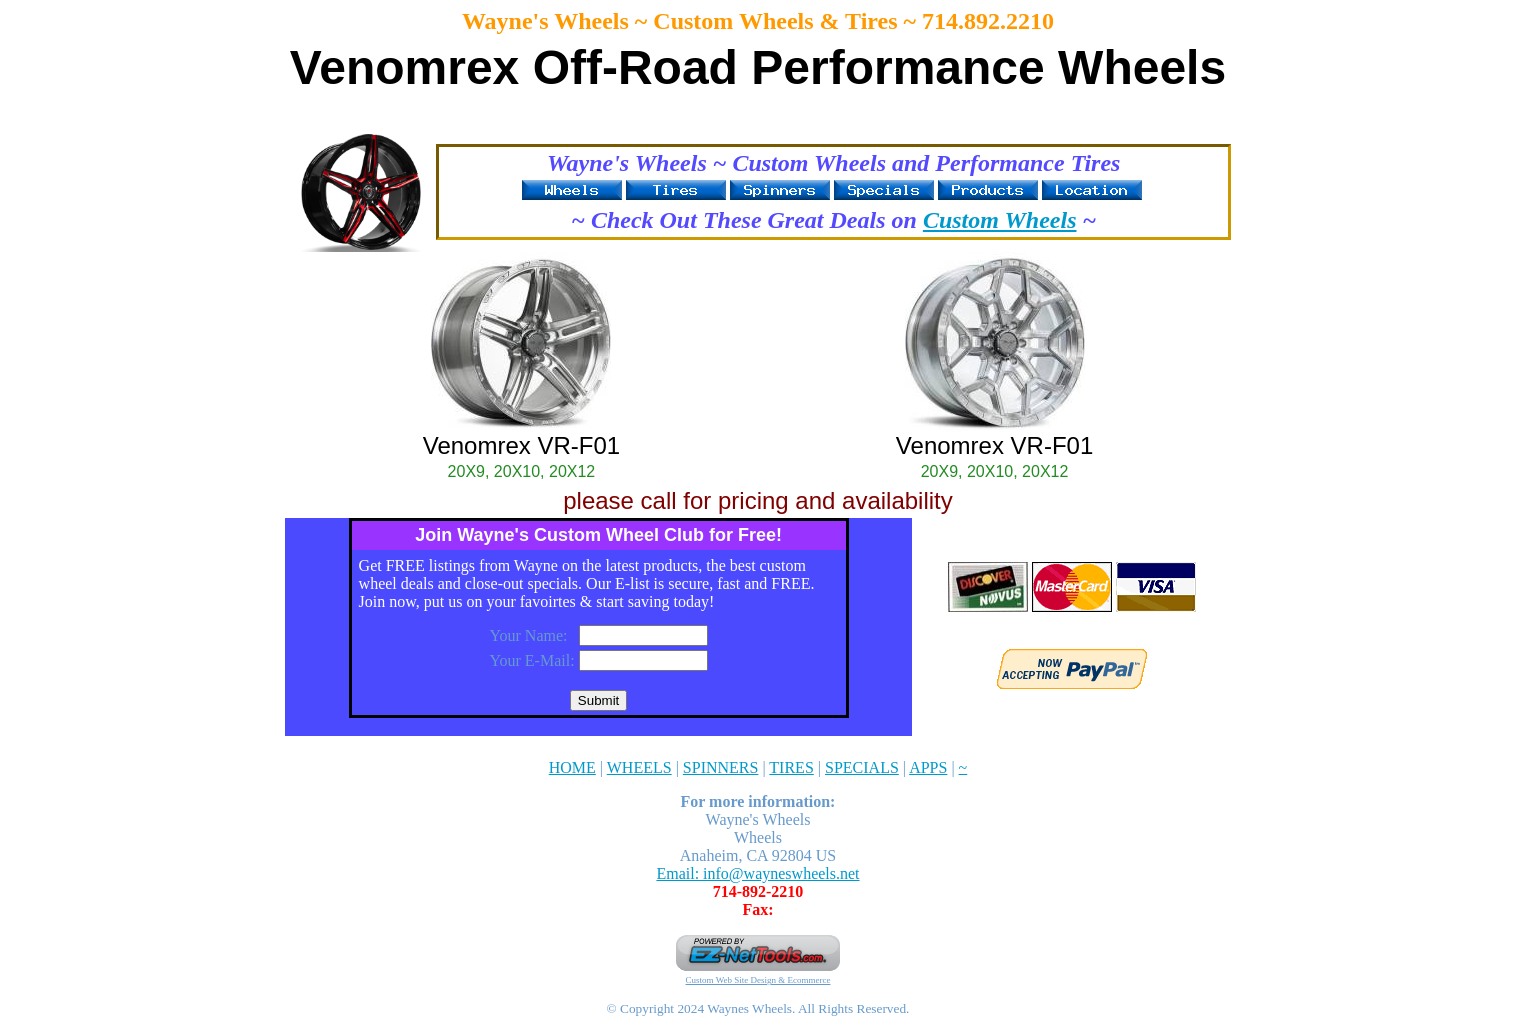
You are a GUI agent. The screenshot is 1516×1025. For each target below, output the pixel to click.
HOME (572, 767)
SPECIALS (862, 767)
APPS (928, 767)
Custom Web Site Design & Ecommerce (758, 980)
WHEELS (639, 767)
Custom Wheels (1000, 220)
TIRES (791, 767)
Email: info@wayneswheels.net (757, 873)
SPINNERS (721, 767)
